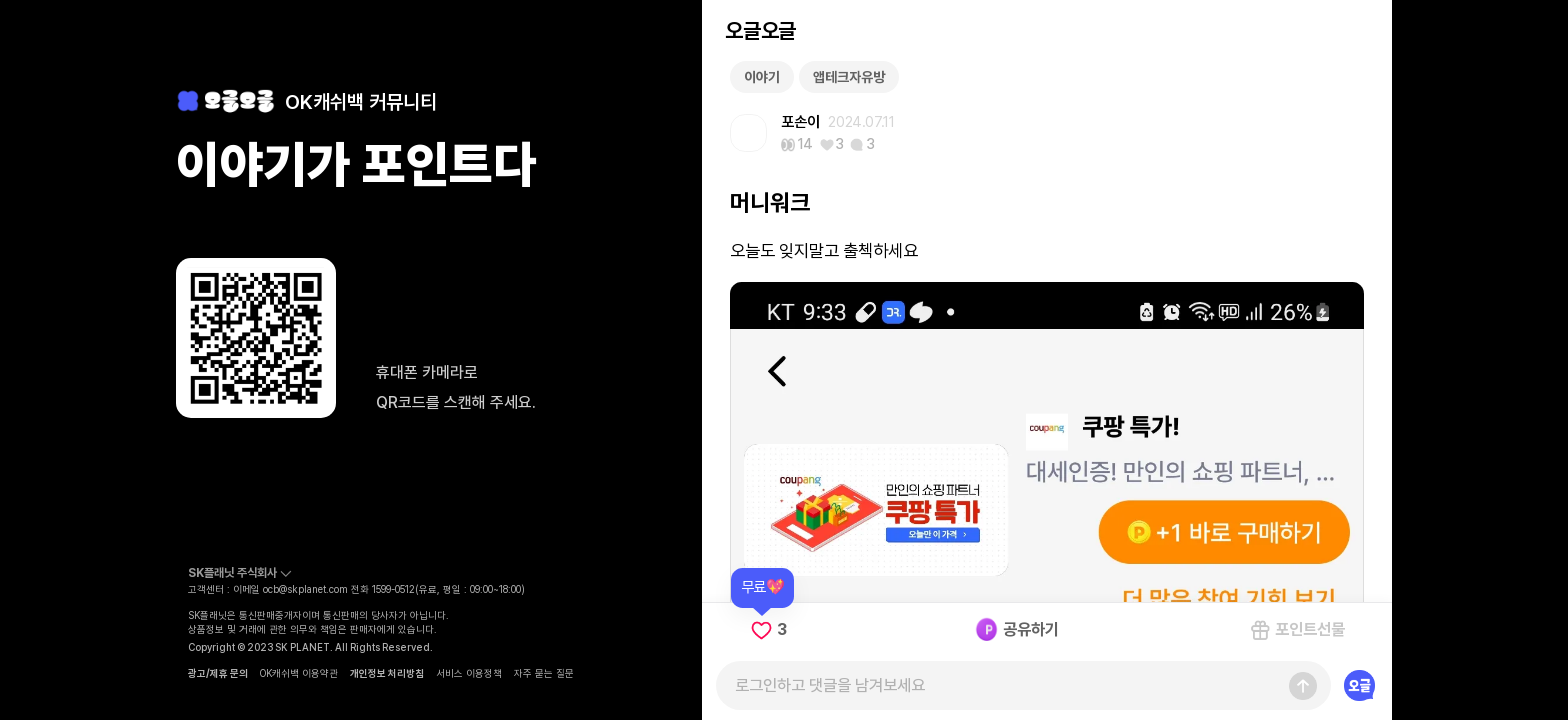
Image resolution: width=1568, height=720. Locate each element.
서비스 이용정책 (469, 673)
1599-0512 (393, 589)
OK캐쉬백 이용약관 (299, 673)
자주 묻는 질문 (544, 673)
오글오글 (760, 30)
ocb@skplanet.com (305, 589)
